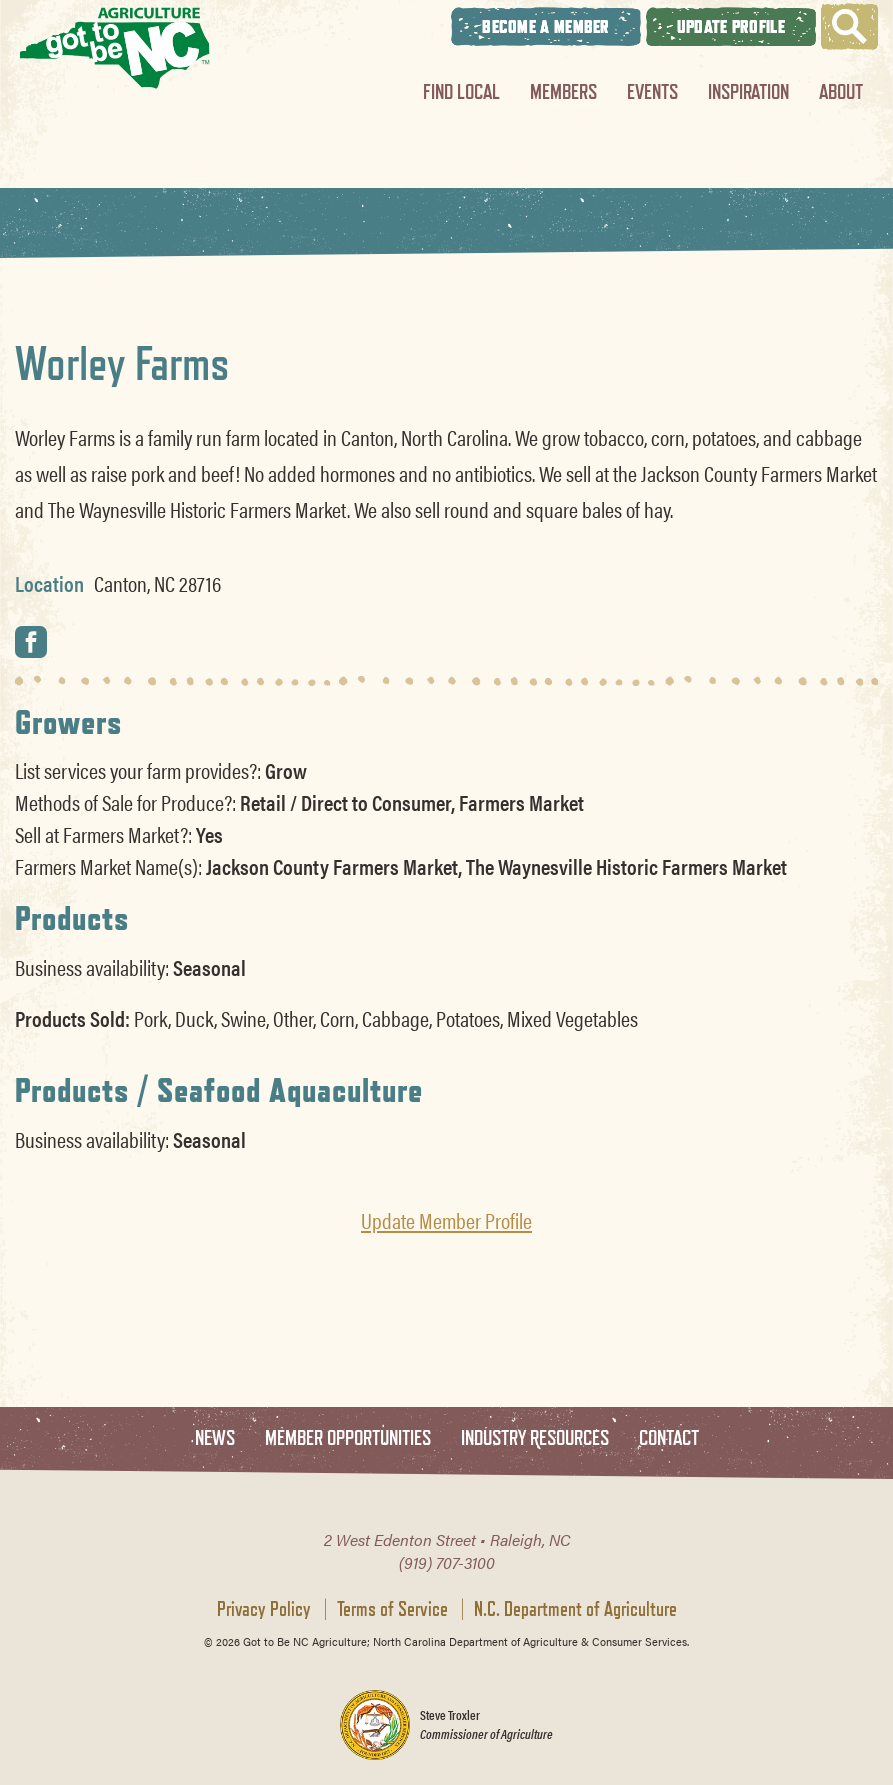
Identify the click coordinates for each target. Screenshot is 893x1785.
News (215, 1438)
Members (563, 91)
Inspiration (748, 91)
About (841, 91)
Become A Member (546, 26)
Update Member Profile (446, 1220)
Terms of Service (392, 1609)
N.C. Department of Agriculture (575, 1609)
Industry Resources (535, 1438)
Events (652, 91)
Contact (669, 1438)
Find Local (461, 91)
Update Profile (731, 26)
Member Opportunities (348, 1438)
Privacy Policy (264, 1609)
